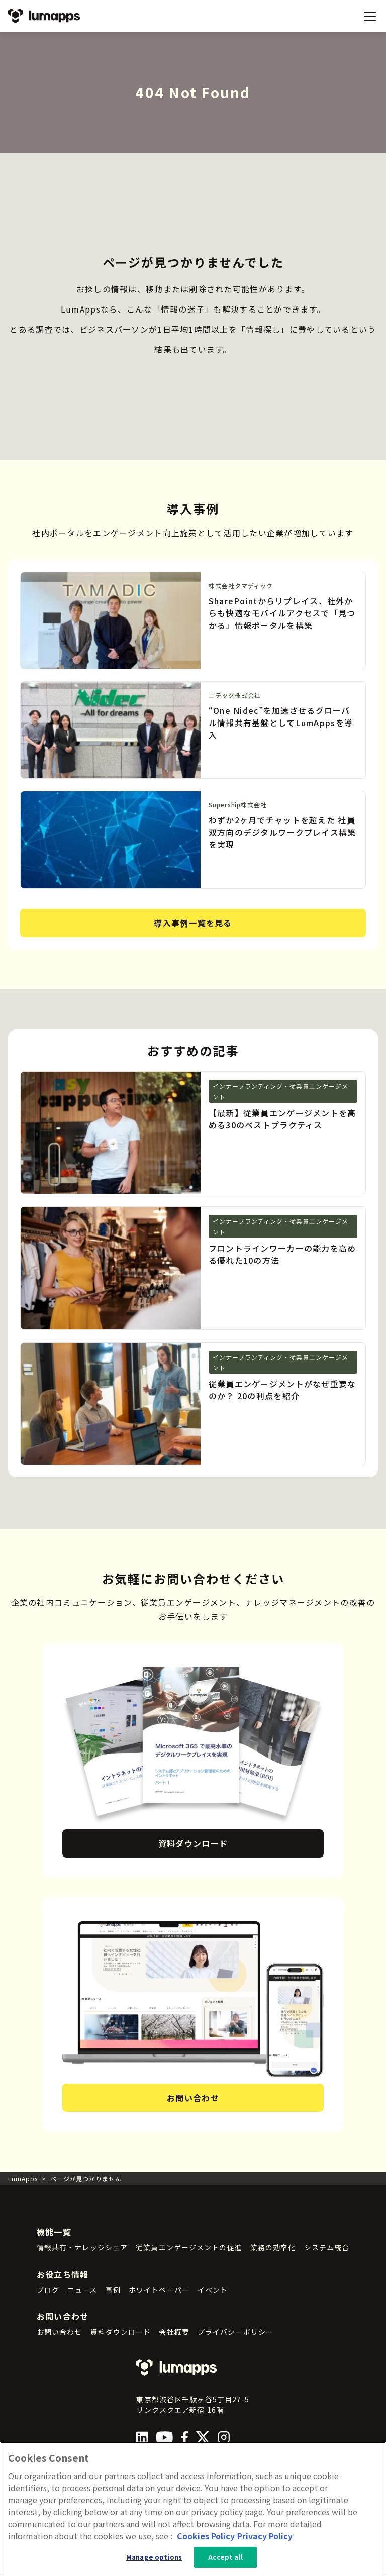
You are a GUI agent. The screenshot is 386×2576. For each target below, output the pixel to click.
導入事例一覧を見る (193, 923)
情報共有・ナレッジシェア (82, 2247)
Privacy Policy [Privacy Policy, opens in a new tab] (265, 2536)
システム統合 (327, 2247)
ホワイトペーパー (159, 2290)
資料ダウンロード (193, 1843)
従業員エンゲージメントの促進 (189, 2247)
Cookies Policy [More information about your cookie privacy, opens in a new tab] (206, 2536)
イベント (213, 2290)
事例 (113, 2290)
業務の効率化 (273, 2247)
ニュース (82, 2290)
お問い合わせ (193, 2098)
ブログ (48, 2290)
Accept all (225, 2557)
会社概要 (174, 2332)
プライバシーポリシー (235, 2332)
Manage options (154, 2557)
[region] (193, 2509)
